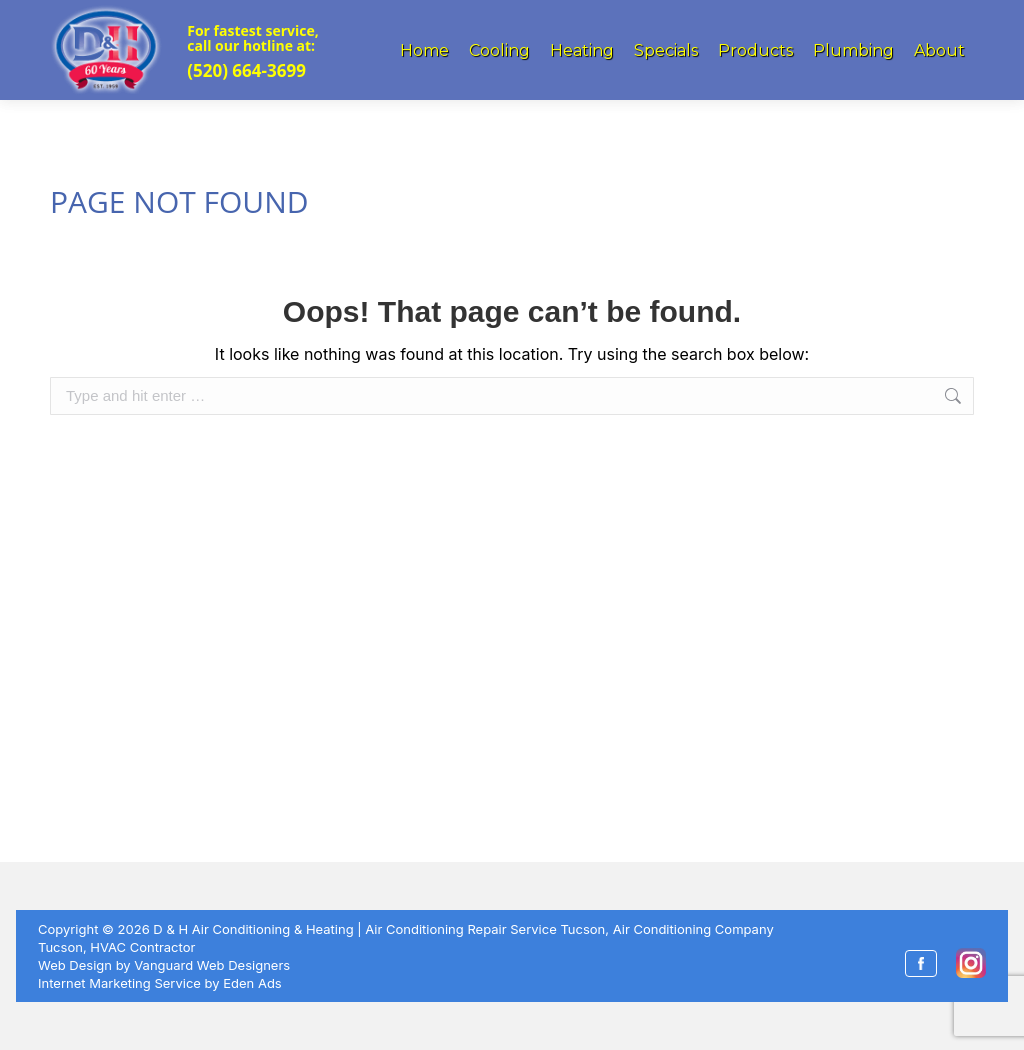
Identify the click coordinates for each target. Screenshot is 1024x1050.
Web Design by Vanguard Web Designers (164, 965)
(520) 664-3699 (246, 70)
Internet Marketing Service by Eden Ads (160, 983)
